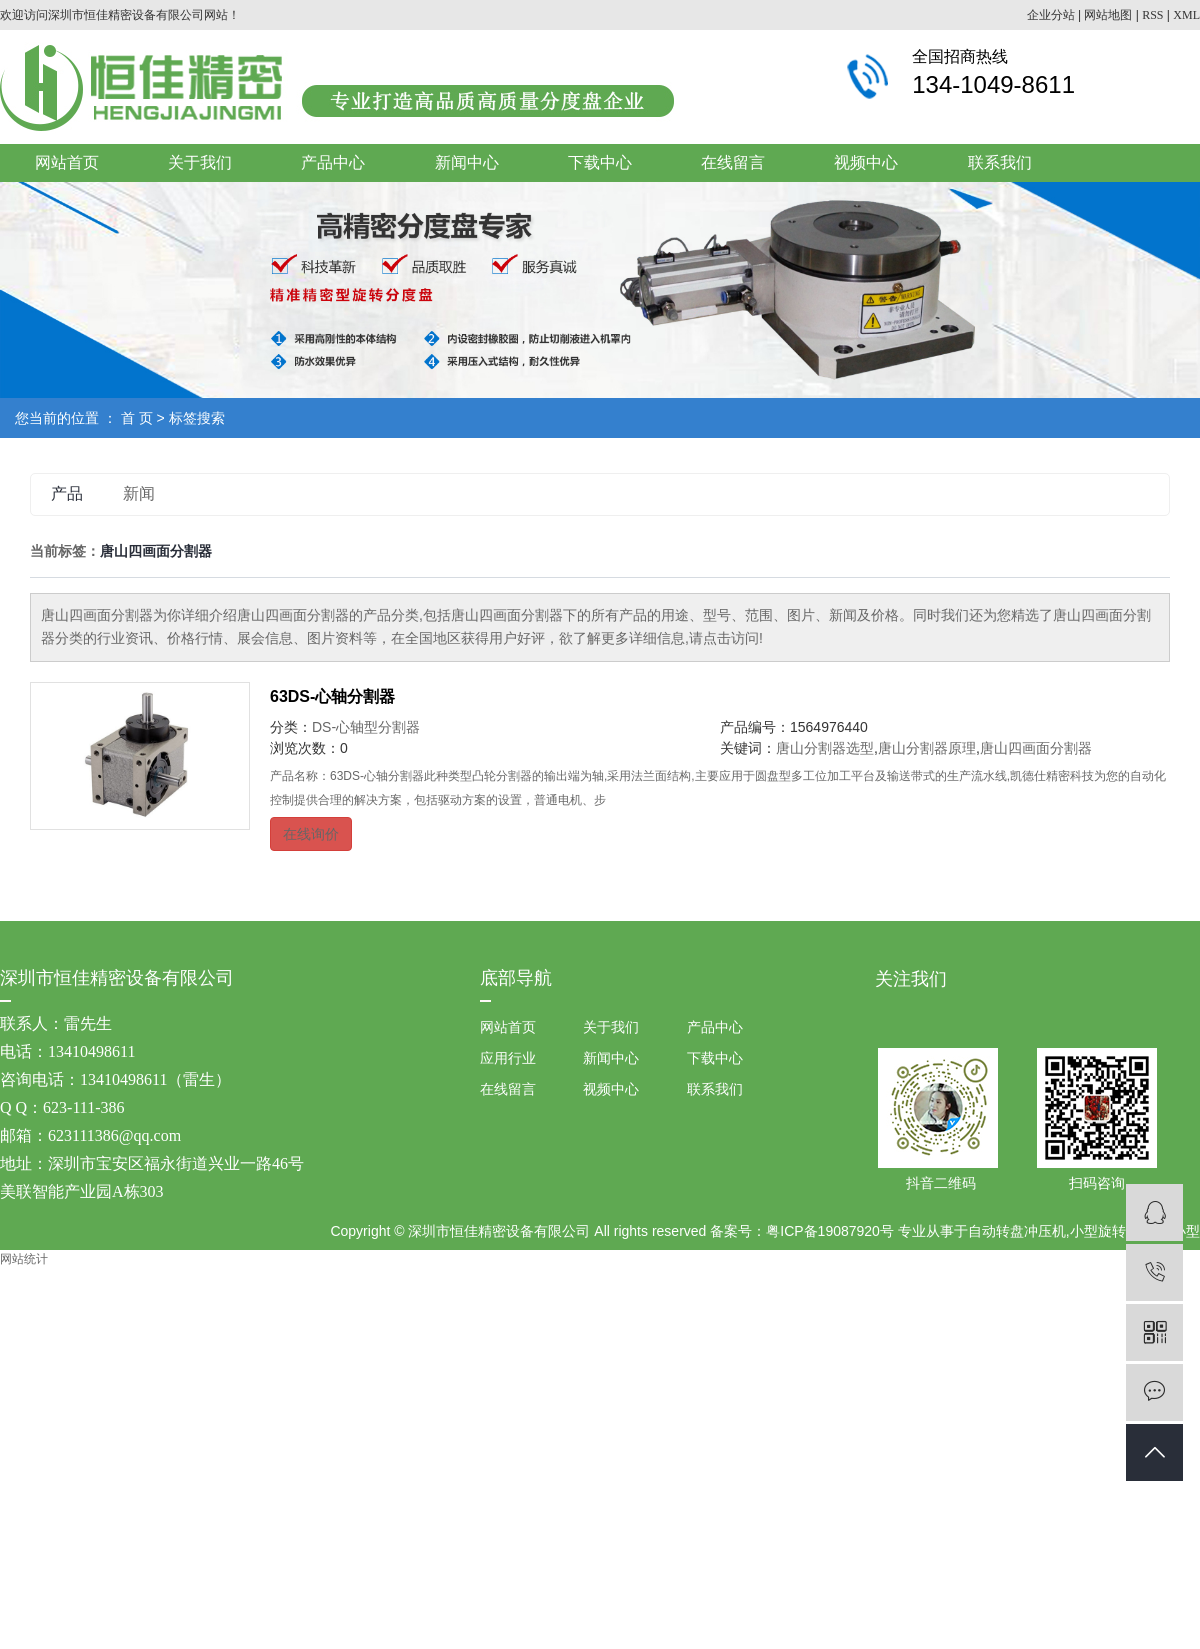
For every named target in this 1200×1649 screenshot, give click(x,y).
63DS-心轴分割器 (332, 696)
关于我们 (200, 162)
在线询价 (311, 834)
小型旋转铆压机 (1119, 1231)
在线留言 (733, 162)
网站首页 (67, 162)
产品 (67, 493)
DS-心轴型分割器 (366, 727)
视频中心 (866, 162)
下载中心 (600, 162)
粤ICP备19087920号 (830, 1231)
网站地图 (1108, 15)
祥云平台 (741, 1270)
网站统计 (24, 1259)
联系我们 (1000, 162)
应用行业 (508, 1058)
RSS (1152, 15)
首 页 (137, 418)
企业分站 (1051, 15)
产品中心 (333, 162)
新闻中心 (467, 162)
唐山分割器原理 (927, 748)
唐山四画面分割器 (1036, 748)
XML (1186, 15)
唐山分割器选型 (825, 748)
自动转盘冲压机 (1017, 1231)
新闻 (139, 493)
